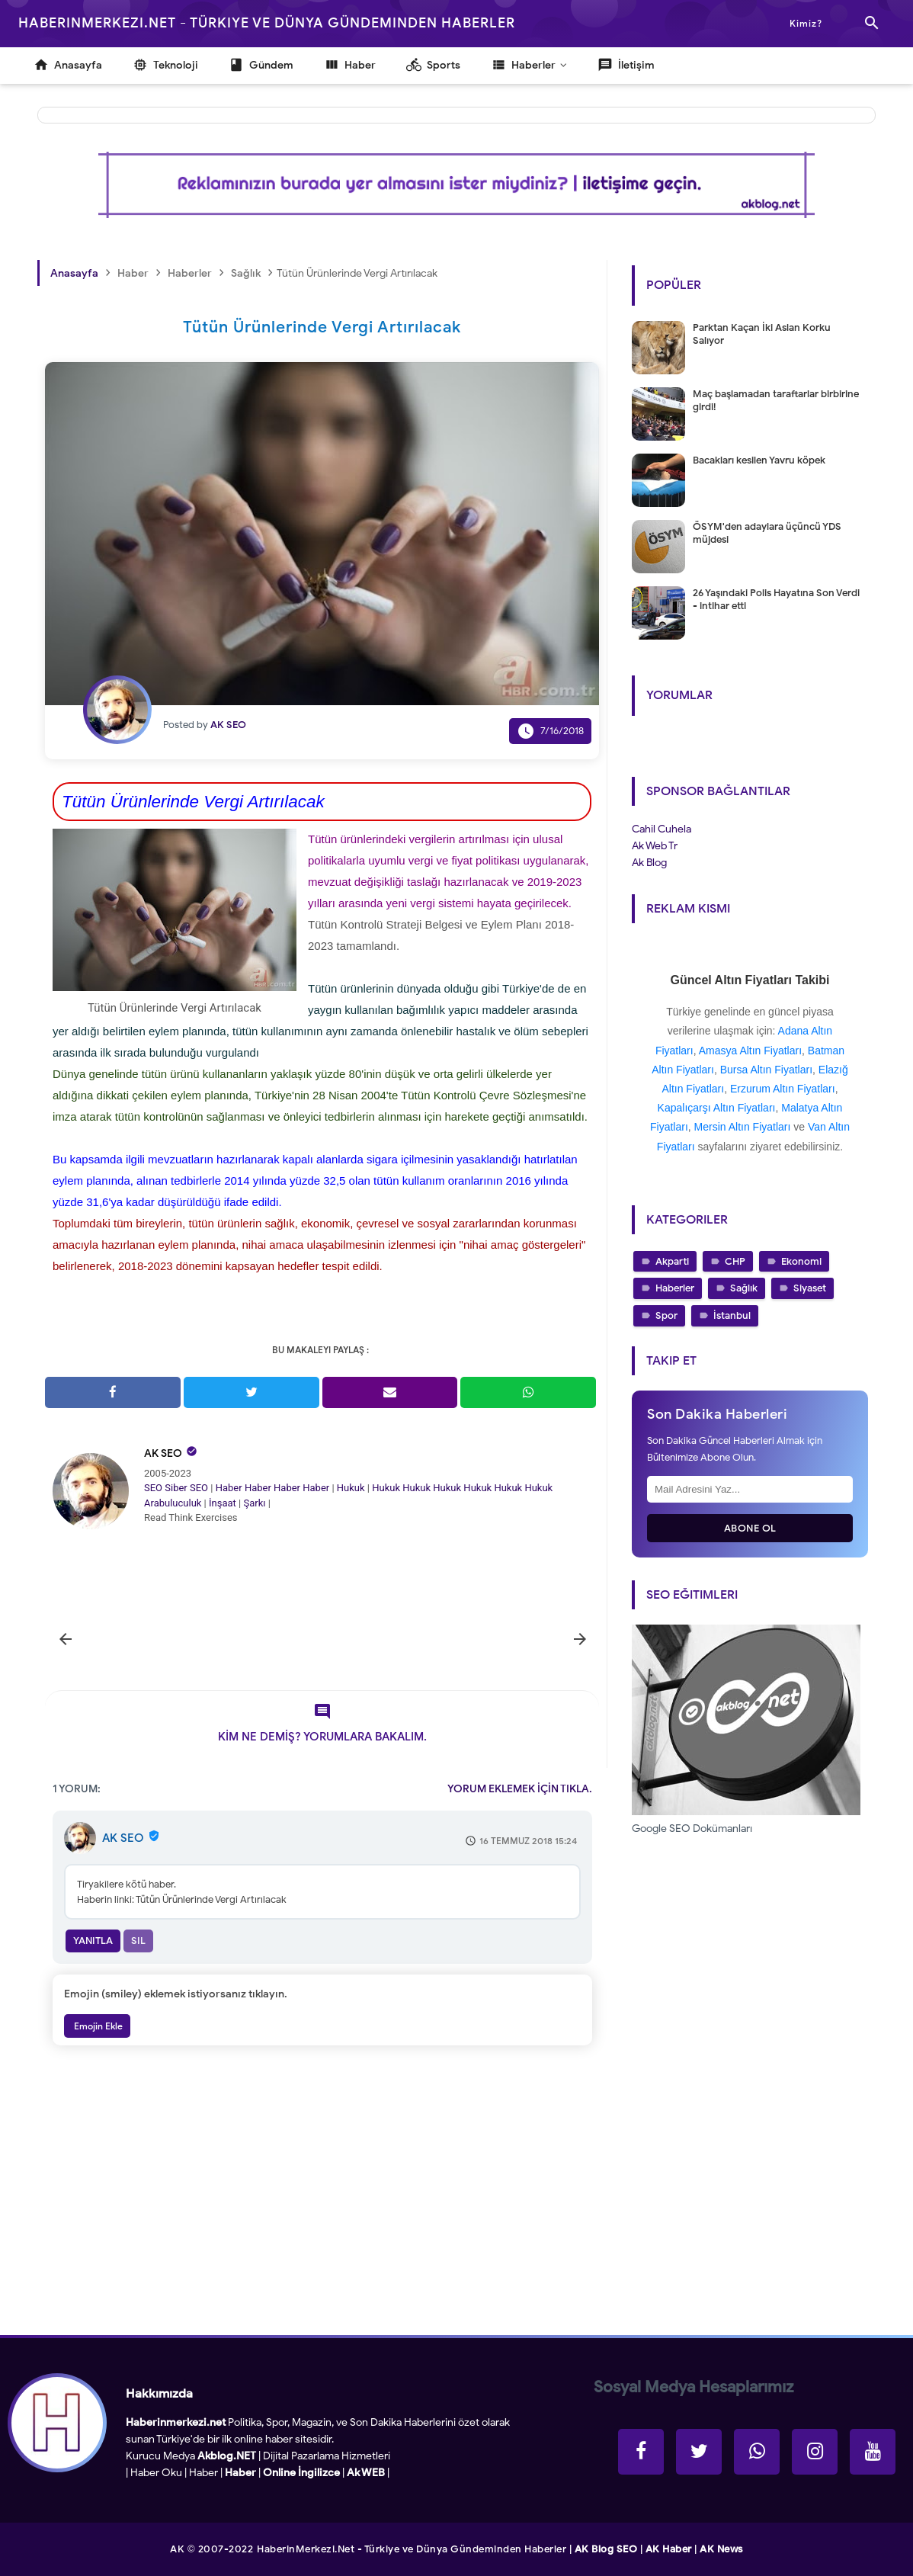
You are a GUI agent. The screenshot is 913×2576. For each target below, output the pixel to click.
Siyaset (809, 1288)
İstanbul (732, 1315)
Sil (138, 1940)
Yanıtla (93, 1940)
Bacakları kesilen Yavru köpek (759, 460)
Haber (229, 1487)
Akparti (672, 1261)
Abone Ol (750, 1528)
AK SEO (163, 1453)
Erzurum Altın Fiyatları (782, 1089)
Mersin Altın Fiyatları (742, 1127)
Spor (666, 1315)
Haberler (674, 1288)
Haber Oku (156, 2472)
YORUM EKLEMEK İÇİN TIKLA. (519, 1788)
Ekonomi (801, 1261)
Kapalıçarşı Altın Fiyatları (717, 1108)
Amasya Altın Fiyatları (750, 1050)
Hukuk (351, 1487)
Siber (176, 1487)
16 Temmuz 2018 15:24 (528, 1840)
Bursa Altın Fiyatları (766, 1069)
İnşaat (222, 1503)
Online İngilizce (301, 2472)
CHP (735, 1261)
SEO (153, 1487)
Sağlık (744, 1288)
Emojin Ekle (97, 2026)
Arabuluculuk (172, 1503)
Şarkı (254, 1503)
